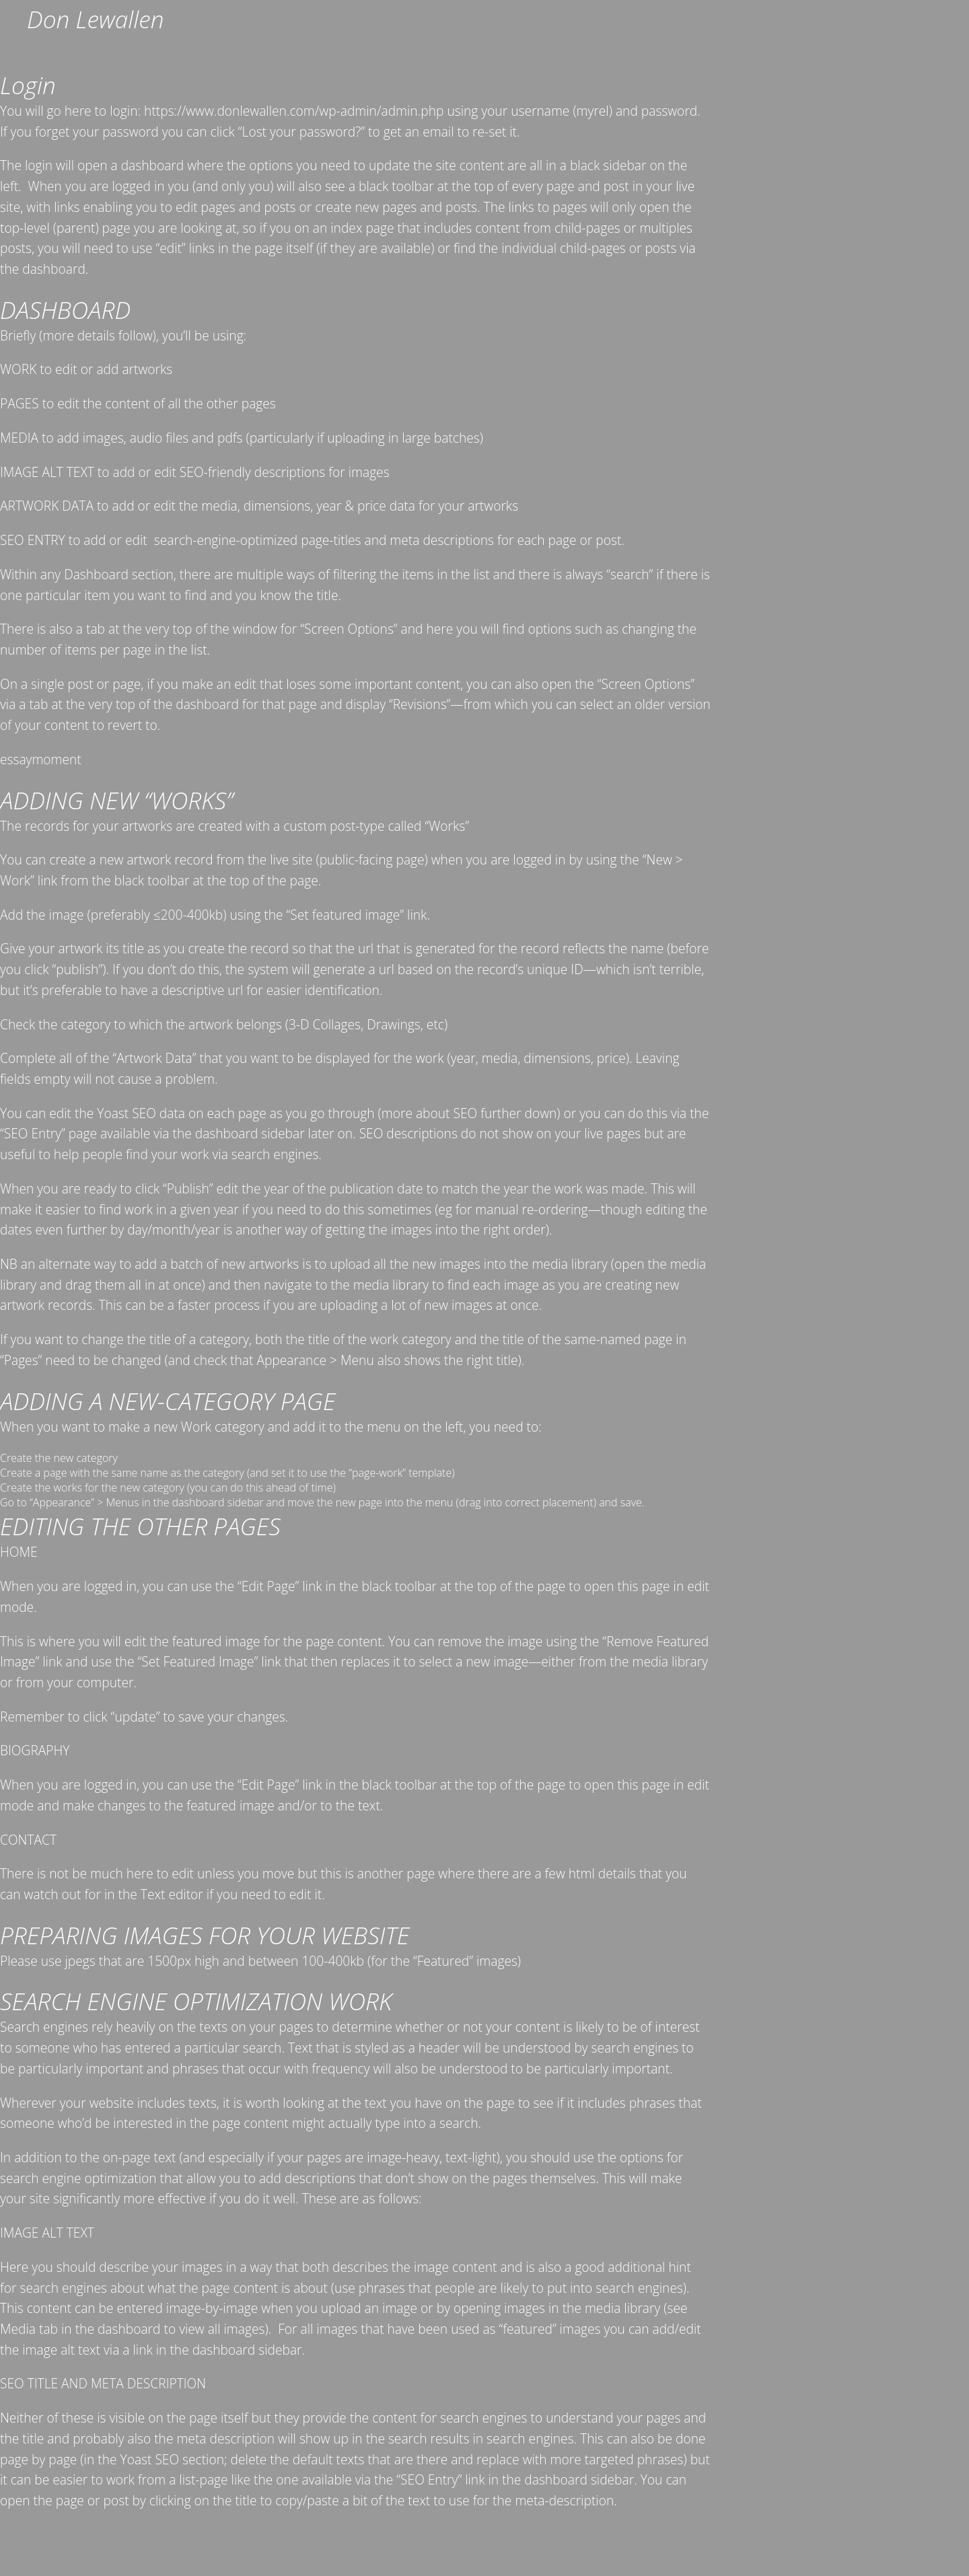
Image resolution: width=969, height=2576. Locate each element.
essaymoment (40, 759)
